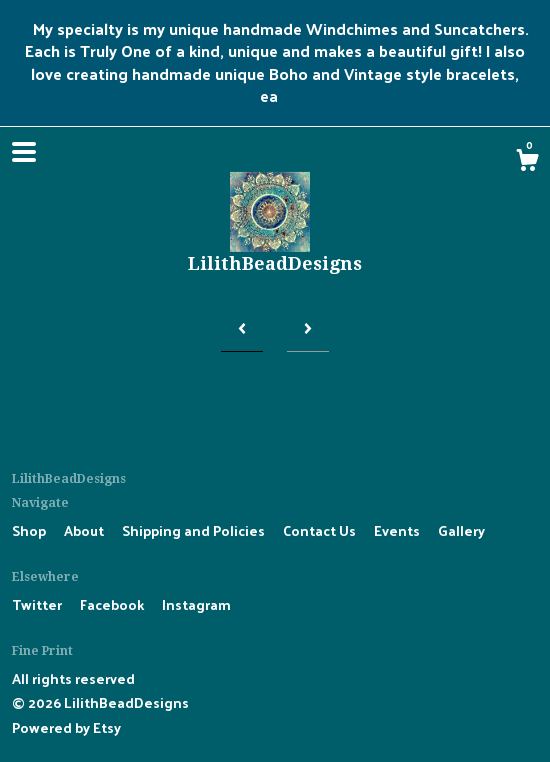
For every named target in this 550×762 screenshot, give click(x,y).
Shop (30, 530)
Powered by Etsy (66, 727)
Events (398, 530)
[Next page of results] (308, 328)
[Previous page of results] (242, 328)
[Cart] (527, 162)
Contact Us (321, 530)
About (85, 530)
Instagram (196, 604)
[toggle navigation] (24, 152)
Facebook (113, 604)
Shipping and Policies (195, 530)
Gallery (461, 530)
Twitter (38, 604)
